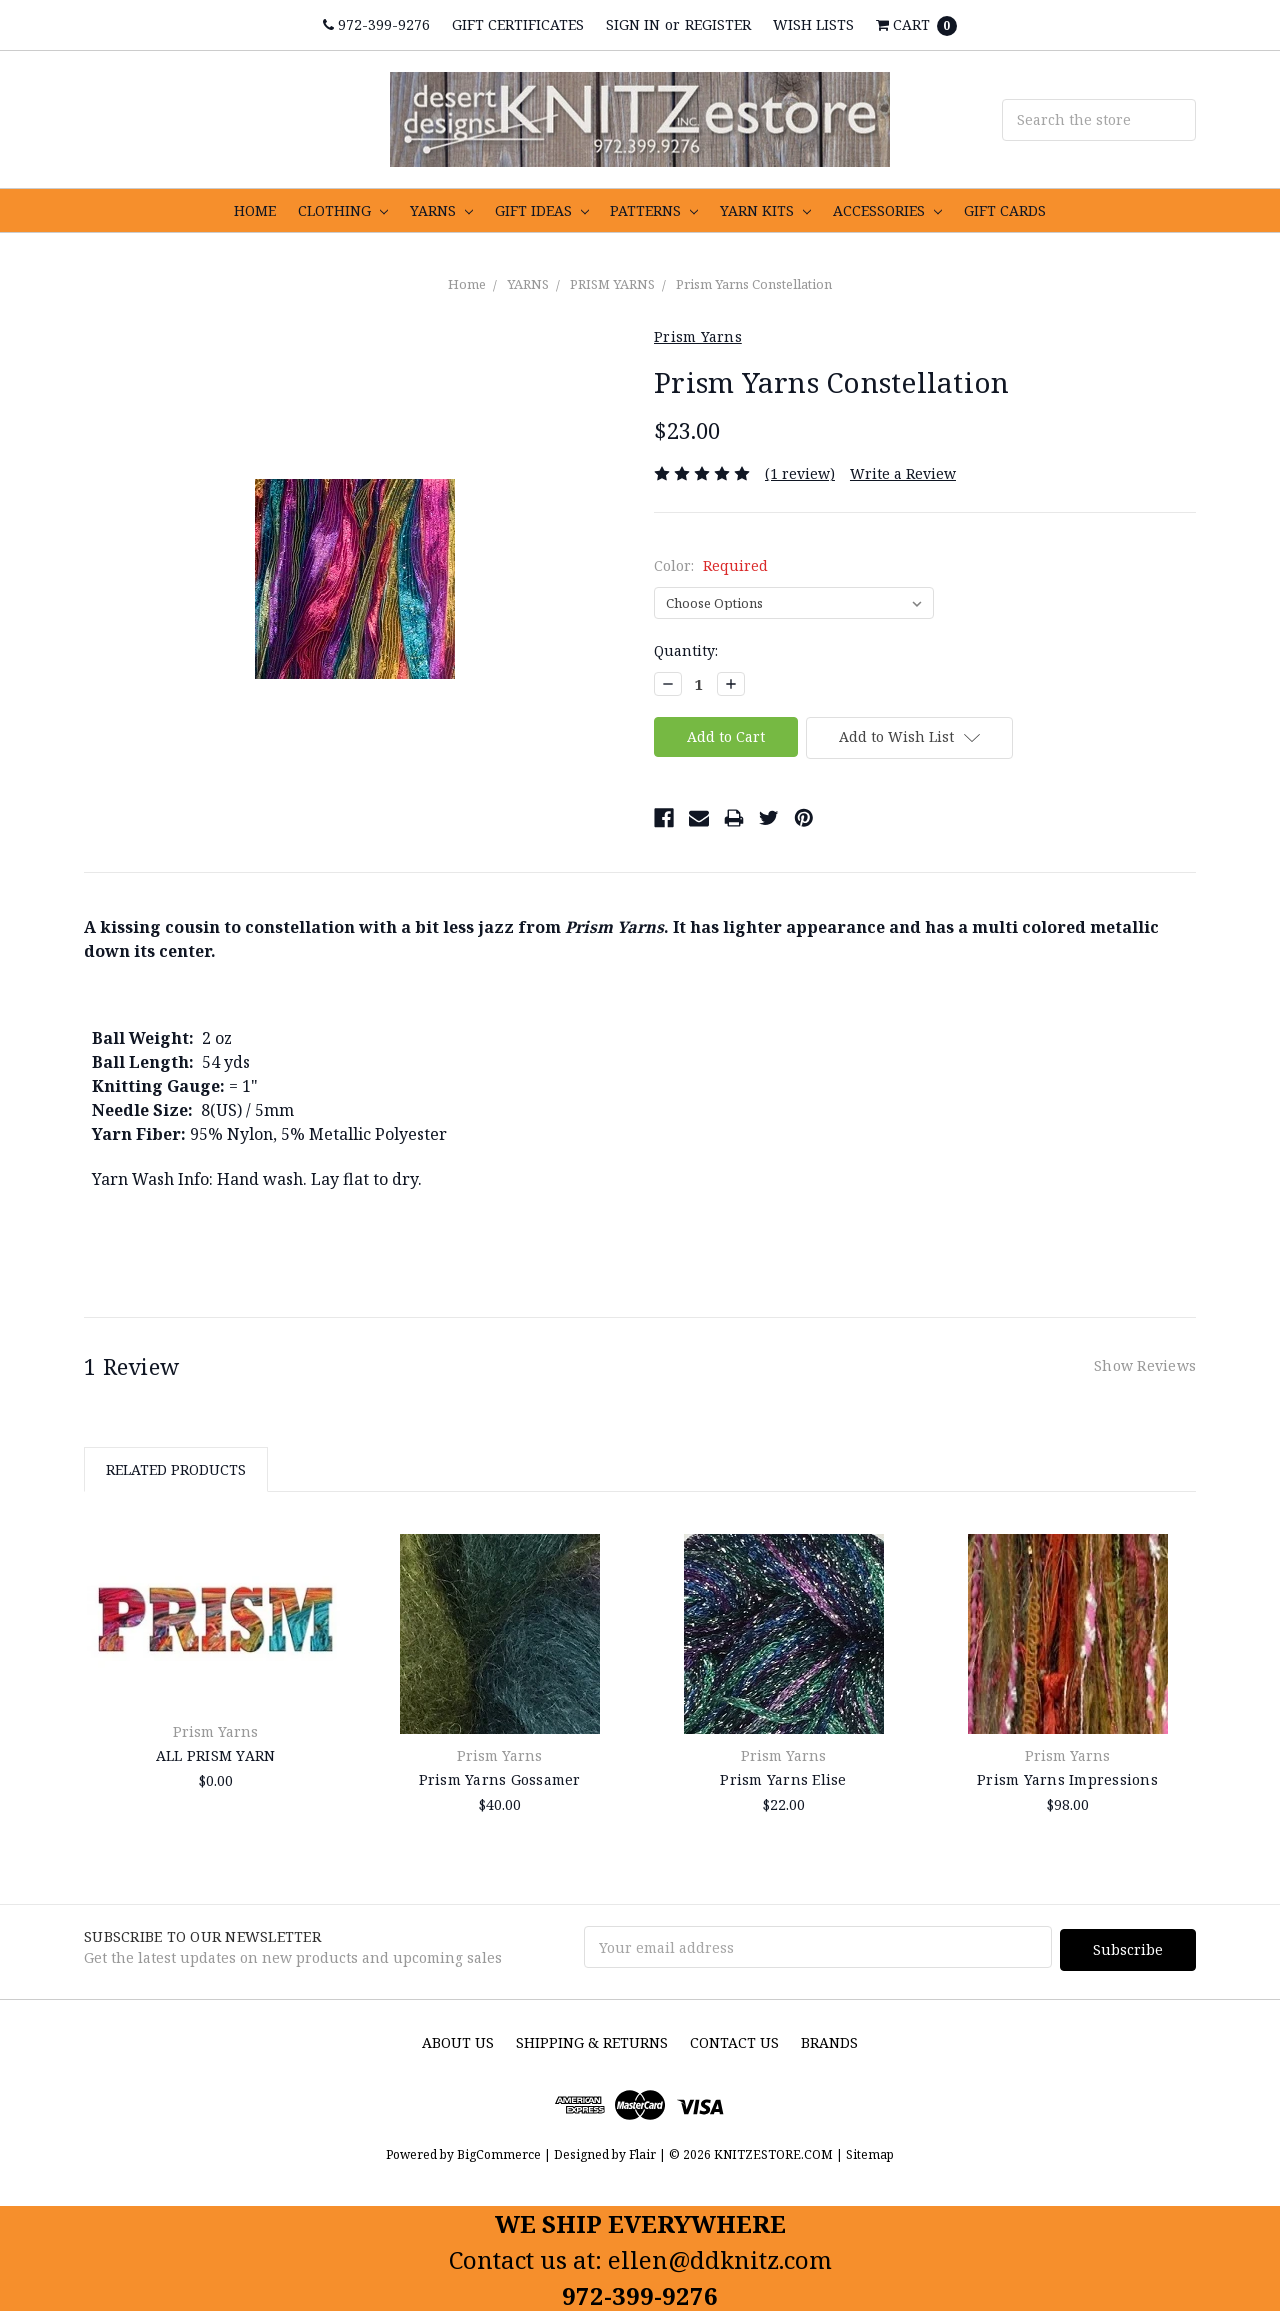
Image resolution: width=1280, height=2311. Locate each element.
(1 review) (800, 473)
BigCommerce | (504, 2151)
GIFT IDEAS (542, 210)
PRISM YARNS (612, 284)
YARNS (441, 210)
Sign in (633, 24)
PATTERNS (654, 210)
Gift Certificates (518, 24)
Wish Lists (813, 24)
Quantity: (686, 650)
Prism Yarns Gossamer (500, 1779)
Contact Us (734, 2039)
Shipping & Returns (592, 2039)
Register (718, 24)
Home (467, 284)
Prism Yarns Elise (783, 1779)
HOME (255, 210)
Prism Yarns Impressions (1067, 1779)
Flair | (647, 2151)
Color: (711, 565)
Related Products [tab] (176, 1469)
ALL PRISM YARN (216, 1755)
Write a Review (903, 473)
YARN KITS (765, 210)
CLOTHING (343, 210)
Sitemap (868, 2151)
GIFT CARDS (1005, 210)
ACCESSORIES (887, 210)
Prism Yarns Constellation (754, 284)
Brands (829, 2039)
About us (458, 2039)
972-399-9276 (376, 24)
